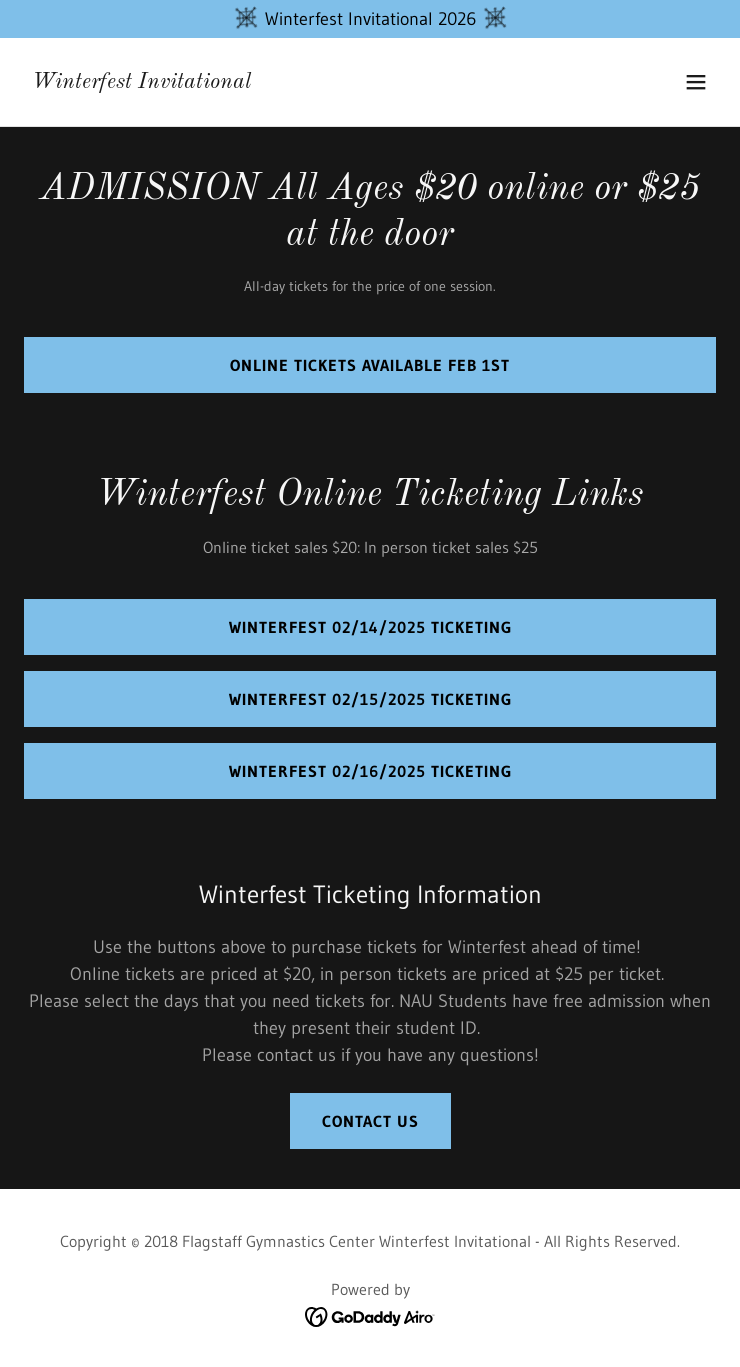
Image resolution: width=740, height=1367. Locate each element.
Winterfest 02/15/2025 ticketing (370, 699)
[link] (141, 82)
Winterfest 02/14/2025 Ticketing (370, 627)
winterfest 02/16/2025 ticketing (370, 771)
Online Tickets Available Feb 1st (370, 365)
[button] (696, 82)
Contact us (370, 1121)
